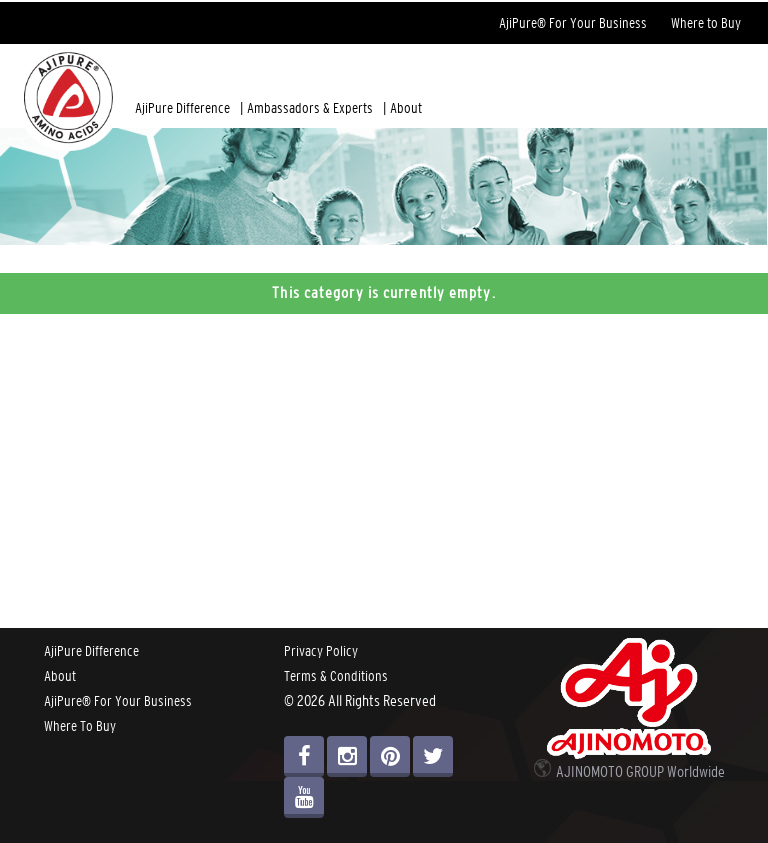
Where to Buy (706, 23)
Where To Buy (80, 726)
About (406, 108)
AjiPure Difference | (189, 108)
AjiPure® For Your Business (573, 23)
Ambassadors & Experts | (316, 108)
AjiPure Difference (91, 651)
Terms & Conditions (336, 676)
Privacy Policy (321, 651)
